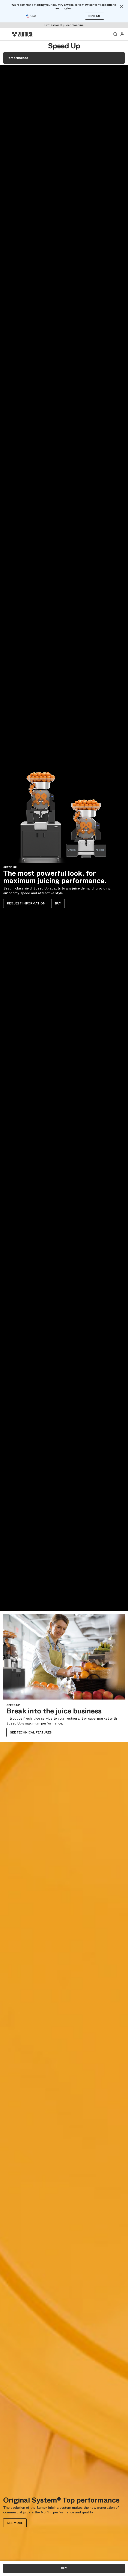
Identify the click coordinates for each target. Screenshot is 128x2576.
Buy (58, 903)
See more (15, 2523)
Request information (26, 903)
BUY (64, 2568)
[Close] (121, 6)
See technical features (31, 1732)
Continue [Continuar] (94, 16)
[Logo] (22, 34)
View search (115, 34)
